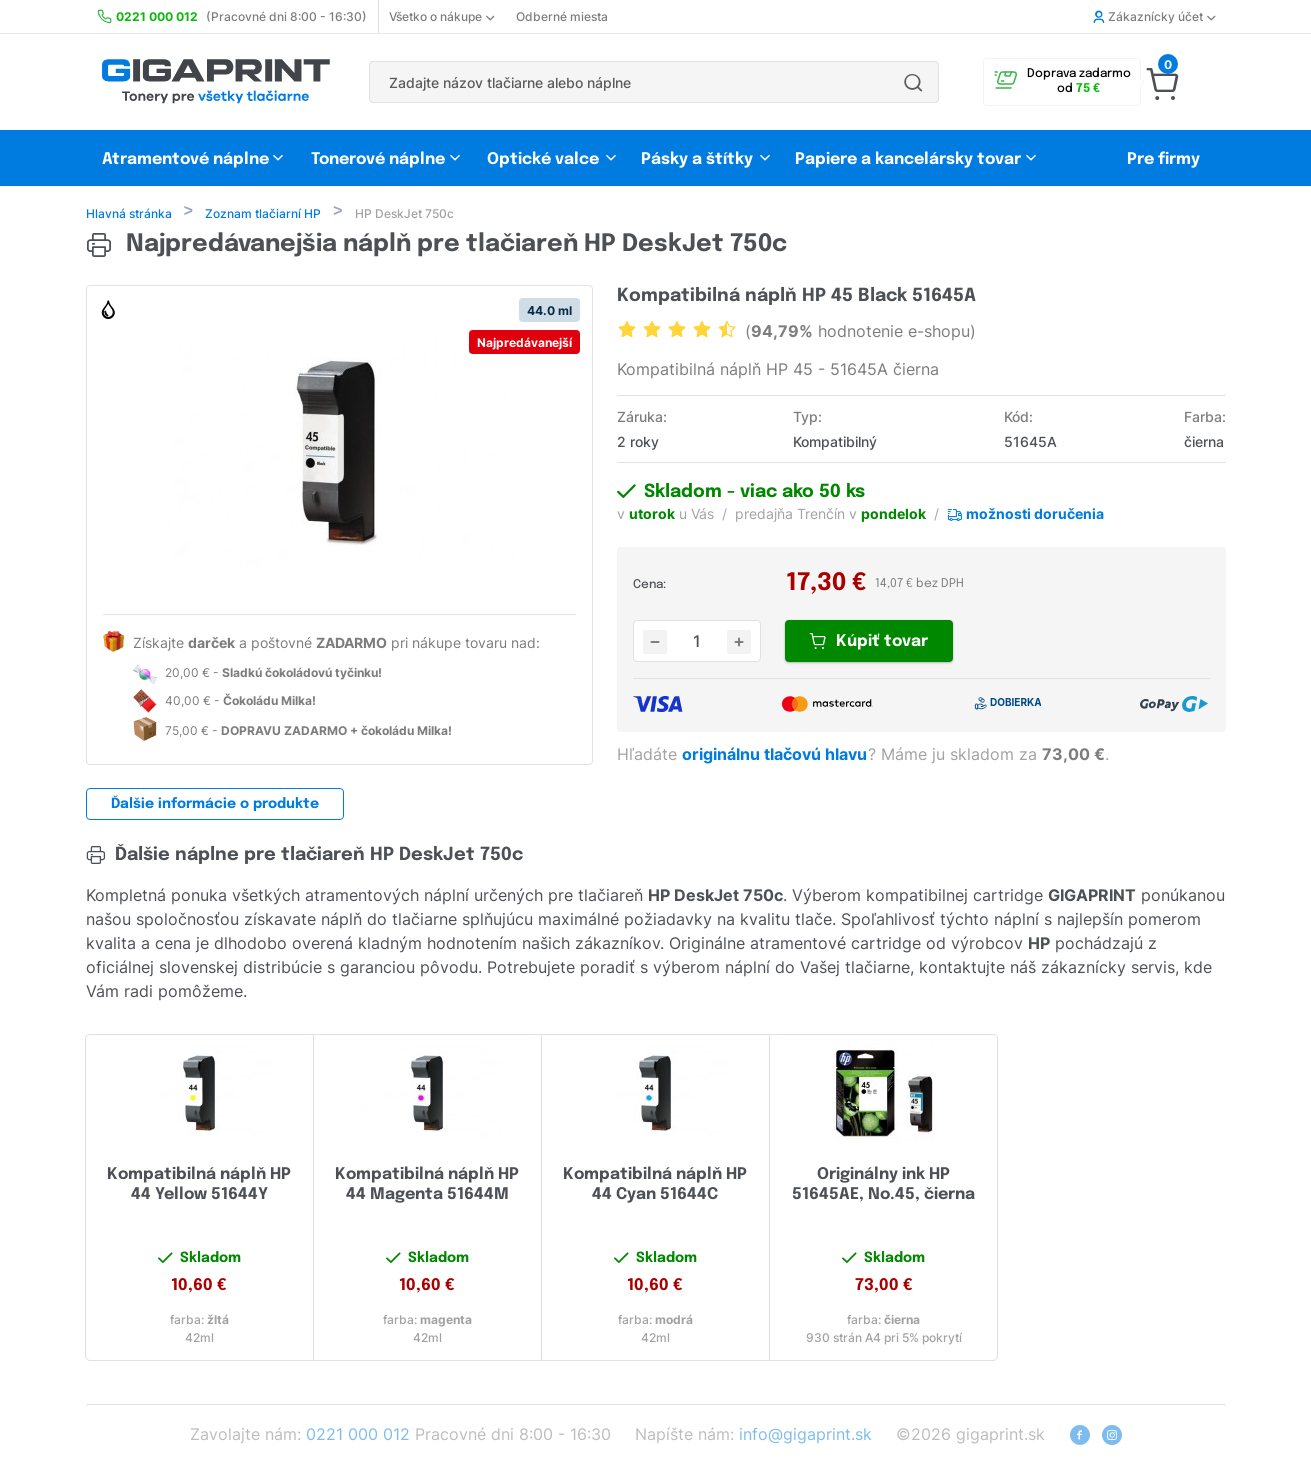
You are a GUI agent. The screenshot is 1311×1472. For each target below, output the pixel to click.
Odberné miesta (562, 16)
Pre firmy (1163, 159)
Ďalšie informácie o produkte (215, 806)
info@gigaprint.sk (805, 1436)
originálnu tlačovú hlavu (776, 756)
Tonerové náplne (378, 159)
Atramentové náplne (185, 159)
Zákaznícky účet (1154, 16)
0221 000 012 (358, 1436)
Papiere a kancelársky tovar (910, 159)
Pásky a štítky (697, 159)
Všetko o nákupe (441, 16)
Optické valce (543, 159)
